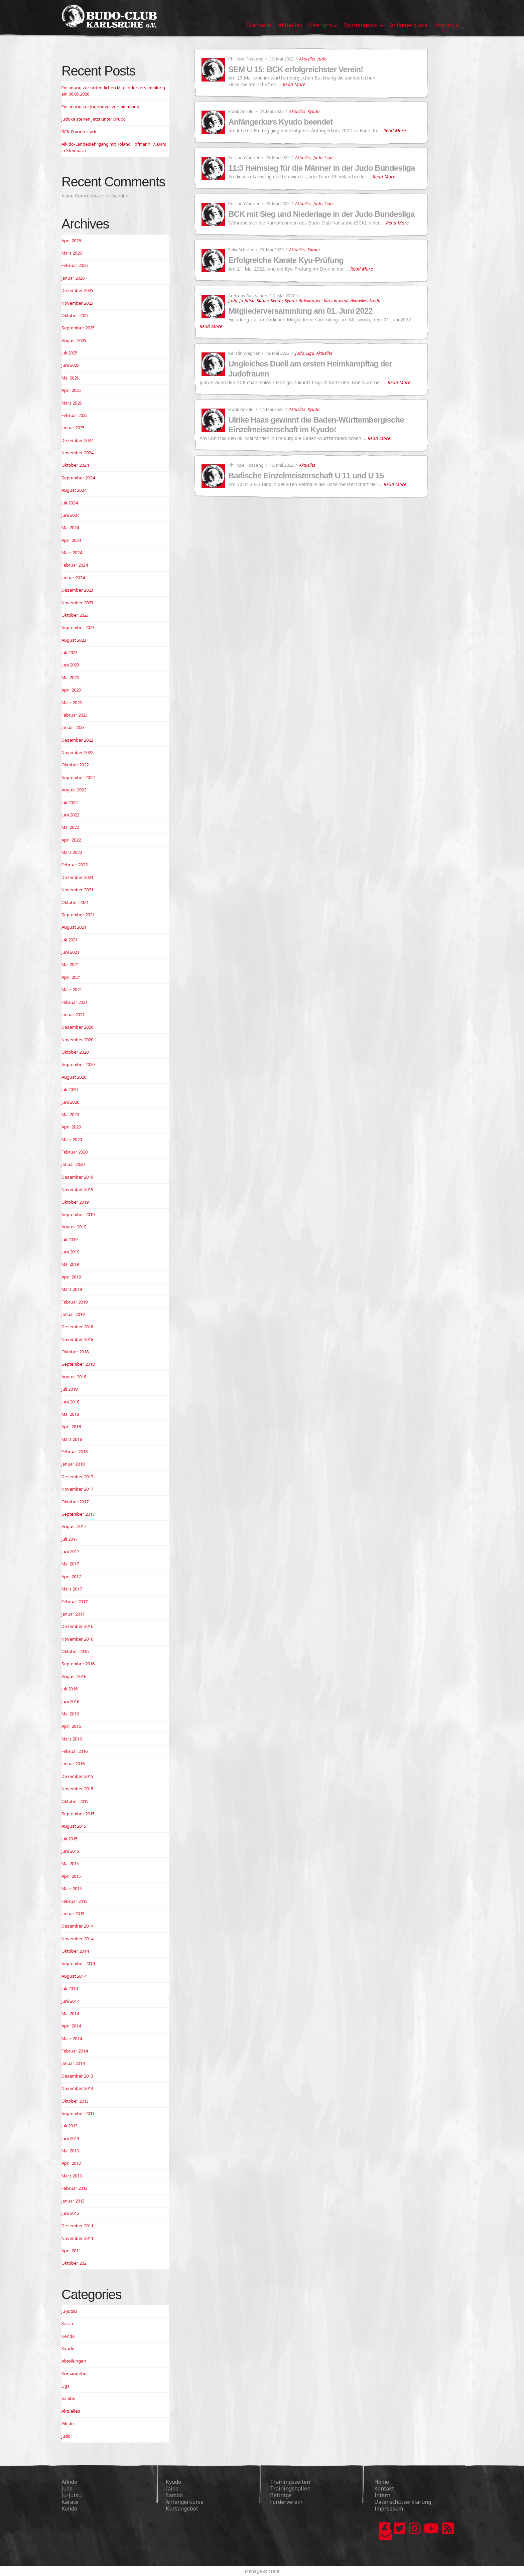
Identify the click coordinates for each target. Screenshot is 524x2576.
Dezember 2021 (77, 877)
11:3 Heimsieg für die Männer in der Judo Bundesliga (321, 167)
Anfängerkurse (185, 2502)
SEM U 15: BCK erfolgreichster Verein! (295, 69)
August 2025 (73, 340)
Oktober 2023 (75, 615)
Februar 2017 (74, 1602)
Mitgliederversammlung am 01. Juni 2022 (300, 310)
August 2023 (73, 640)
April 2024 (71, 540)
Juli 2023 (69, 652)
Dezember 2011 (77, 2226)
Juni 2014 (70, 2001)
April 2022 (71, 840)
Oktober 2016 (75, 1651)
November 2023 (77, 603)
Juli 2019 (69, 1239)
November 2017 (77, 1489)
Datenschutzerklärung (402, 2502)
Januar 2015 (73, 1914)
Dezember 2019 (77, 1177)
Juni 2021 (70, 952)
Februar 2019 (74, 1302)
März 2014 (71, 2038)
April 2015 (71, 1876)
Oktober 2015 (75, 1801)
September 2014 (78, 1963)
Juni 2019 (70, 1252)
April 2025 (71, 390)
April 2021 (71, 977)
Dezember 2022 (77, 740)
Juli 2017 (69, 1539)
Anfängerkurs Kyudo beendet (280, 121)
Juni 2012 (70, 2213)
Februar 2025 (74, 415)
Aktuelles (307, 59)
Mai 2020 (70, 1114)
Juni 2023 (70, 665)
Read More (294, 84)
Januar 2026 (73, 278)
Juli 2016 (69, 1689)
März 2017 (71, 1589)
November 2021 (77, 890)
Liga (328, 157)
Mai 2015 (70, 1863)
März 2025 (71, 403)
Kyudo (313, 111)
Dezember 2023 (77, 590)
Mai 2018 (70, 1414)
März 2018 (71, 1439)
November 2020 (77, 1040)
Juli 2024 (69, 503)
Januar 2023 (73, 727)
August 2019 (73, 1227)
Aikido (374, 300)
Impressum (388, 2508)
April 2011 (71, 2251)
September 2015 (78, 1814)
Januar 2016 (73, 1764)
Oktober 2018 (75, 1352)
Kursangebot (336, 300)
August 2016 (73, 1676)
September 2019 (78, 1214)
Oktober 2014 (75, 1951)
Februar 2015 (74, 1901)
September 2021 (78, 915)
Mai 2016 (70, 1714)
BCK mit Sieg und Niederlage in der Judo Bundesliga (321, 213)
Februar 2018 (74, 1452)
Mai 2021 (70, 964)
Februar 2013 (74, 2188)
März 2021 (71, 990)
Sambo (68, 2398)
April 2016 (71, 1726)
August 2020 (73, 1077)
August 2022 (73, 790)
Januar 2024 (73, 578)
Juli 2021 (69, 940)
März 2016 (71, 1739)
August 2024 (73, 490)
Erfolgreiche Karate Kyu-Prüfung (285, 260)
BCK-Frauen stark (78, 132)
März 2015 (71, 1888)
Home (381, 2481)
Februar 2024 (74, 565)
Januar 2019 (73, 1314)
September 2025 (78, 328)
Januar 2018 (73, 1464)
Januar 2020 (73, 1164)
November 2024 (77, 453)
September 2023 (78, 627)
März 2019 (71, 1289)
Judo (321, 59)
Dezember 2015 (77, 1776)
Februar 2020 (74, 1152)
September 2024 (78, 478)
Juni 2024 (70, 515)
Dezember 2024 (77, 440)
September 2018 (78, 1364)
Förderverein (286, 2502)
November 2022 (77, 752)
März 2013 (71, 2176)
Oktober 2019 (75, 1202)
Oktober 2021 (75, 902)
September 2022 (78, 777)
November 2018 (77, 1339)
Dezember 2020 (77, 1027)
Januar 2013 (73, 2201)
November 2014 (77, 1939)
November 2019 (77, 1189)
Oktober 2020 (75, 1052)
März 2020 (71, 1140)
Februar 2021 (74, 1002)
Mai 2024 (70, 527)
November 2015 (77, 1789)
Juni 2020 (70, 1102)
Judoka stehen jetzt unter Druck (93, 119)
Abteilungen (310, 300)
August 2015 (73, 1826)
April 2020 (71, 1127)
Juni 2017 (70, 1551)
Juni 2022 (70, 815)
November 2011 (77, 2238)
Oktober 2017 (75, 1502)
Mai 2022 (70, 827)
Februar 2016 (74, 1751)
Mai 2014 (70, 2013)
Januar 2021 (73, 1015)
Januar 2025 (73, 428)
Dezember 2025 (77, 290)
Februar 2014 (74, 2051)
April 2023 (71, 690)
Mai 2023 (70, 677)
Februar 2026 (74, 265)
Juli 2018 (69, 1389)
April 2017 (71, 1576)
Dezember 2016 (77, 1626)
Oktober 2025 (75, 315)
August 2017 (73, 1526)
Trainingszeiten (290, 2481)
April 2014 (71, 2026)
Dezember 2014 (77, 1926)
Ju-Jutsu (247, 300)
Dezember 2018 (77, 1327)
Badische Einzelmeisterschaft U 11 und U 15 (306, 475)
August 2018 (73, 1377)
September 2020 (78, 1064)
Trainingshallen (290, 2488)
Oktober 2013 (75, 2101)
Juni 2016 (70, 1701)
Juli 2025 (69, 353)
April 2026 (71, 241)
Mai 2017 (70, 1564)
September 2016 (78, 1664)
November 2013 (77, 2088)
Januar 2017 (73, 1614)
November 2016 (77, 1639)
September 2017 (78, 1514)
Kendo (277, 300)
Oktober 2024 (75, 465)
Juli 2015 (69, 1839)
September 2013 (78, 2113)
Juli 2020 (69, 1089)
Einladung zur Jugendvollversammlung (100, 107)
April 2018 (71, 1426)
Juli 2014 (69, 1988)
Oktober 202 (73, 2263)
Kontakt (384, 2488)
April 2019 (71, 1277)
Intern (382, 2495)
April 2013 (71, 2163)
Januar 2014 (73, 2063)
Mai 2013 (70, 2151)
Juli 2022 (69, 802)
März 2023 (71, 703)
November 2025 (77, 303)
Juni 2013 (70, 2138)
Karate (313, 250)
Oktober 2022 (75, 765)
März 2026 (71, 253)
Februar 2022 (74, 865)
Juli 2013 (69, 2126)
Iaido (172, 2488)
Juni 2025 (70, 365)
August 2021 (73, 927)
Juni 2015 (70, 1851)
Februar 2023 (74, 715)
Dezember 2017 (77, 1477)
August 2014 (73, 1976)
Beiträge (281, 2495)
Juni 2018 (70, 1402)
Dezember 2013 (77, 2076)
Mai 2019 (70, 1264)
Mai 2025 (70, 378)
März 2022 (71, 852)
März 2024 (71, 553)
